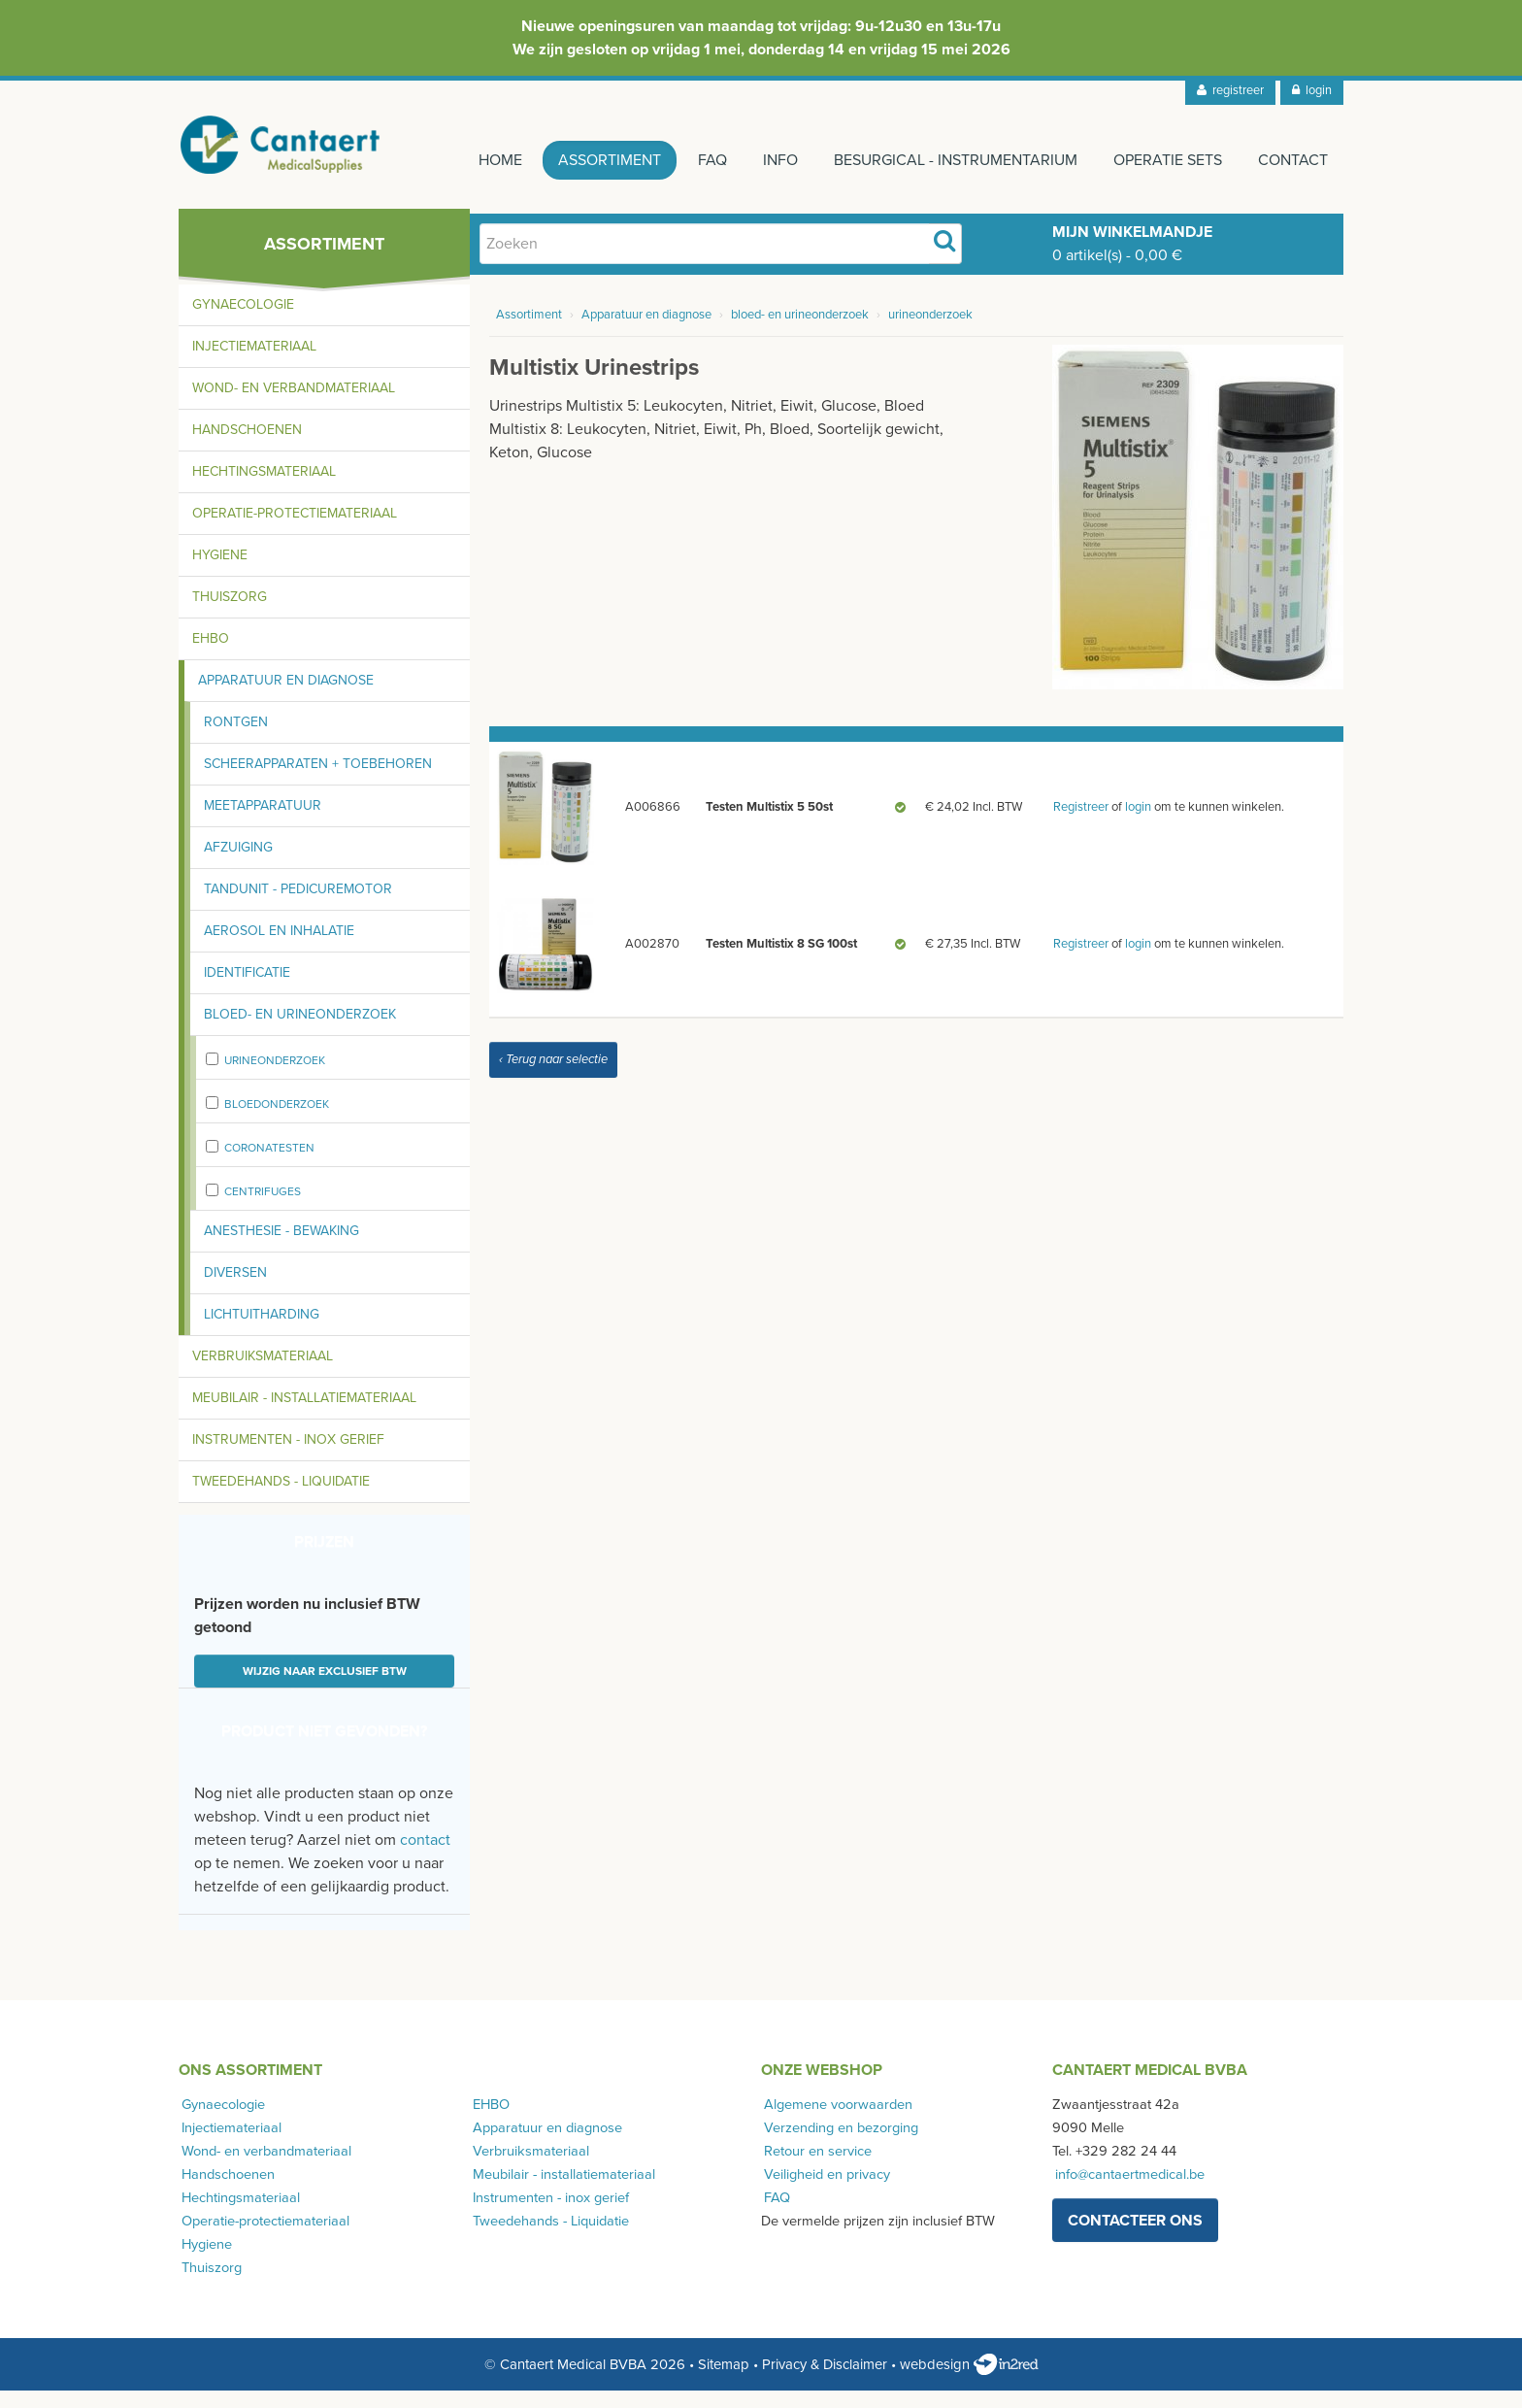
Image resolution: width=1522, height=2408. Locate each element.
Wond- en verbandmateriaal (293, 405)
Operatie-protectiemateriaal (294, 530)
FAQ (693, 160)
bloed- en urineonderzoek (800, 332)
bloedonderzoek (276, 1121)
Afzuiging (238, 864)
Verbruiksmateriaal (262, 1373)
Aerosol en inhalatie (279, 948)
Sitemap (723, 2382)
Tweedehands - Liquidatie (281, 1498)
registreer (1230, 90)
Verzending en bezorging (838, 2145)
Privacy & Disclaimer (824, 2382)
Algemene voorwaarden (835, 2122)
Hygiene (220, 572)
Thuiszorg (229, 614)
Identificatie (247, 990)
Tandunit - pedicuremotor (298, 906)
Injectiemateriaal (254, 363)
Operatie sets (1162, 160)
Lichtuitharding (261, 1331)
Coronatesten (269, 1165)
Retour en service (815, 2168)
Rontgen (236, 739)
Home (472, 160)
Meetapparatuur (262, 823)
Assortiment (586, 160)
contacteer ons (1135, 2237)
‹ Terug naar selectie (553, 1077)
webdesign (969, 2382)
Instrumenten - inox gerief (288, 1457)
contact (425, 1857)
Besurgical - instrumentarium (946, 160)
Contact (1293, 160)
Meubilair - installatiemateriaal (304, 1415)
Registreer (1080, 824)
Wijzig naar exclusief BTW (325, 1688)
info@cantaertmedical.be (1127, 2192)
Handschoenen (247, 447)
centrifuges (262, 1209)
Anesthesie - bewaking (281, 1248)
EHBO (210, 656)
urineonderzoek (274, 1078)
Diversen (235, 1290)
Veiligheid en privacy (824, 2192)
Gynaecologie (243, 322)
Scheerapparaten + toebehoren (318, 781)
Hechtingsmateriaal (264, 489)
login (1312, 90)
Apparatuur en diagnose (286, 697)
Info (765, 160)
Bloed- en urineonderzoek (300, 1031)
